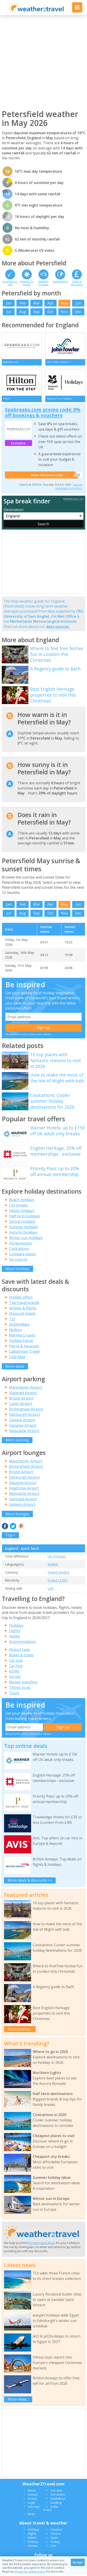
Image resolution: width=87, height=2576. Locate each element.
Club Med (17, 1358)
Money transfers (23, 1683)
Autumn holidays (23, 1233)
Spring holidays (22, 1223)
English (53, 1566)
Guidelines (57, 2500)
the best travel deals (41, 2244)
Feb (23, 303)
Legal (31, 2504)
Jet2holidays (19, 1325)
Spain (54, 2539)
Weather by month (27, 283)
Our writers (58, 2496)
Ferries (15, 1678)
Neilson (15, 1331)
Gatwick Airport (22, 1421)
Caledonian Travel (24, 1352)
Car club (16, 1661)
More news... (18, 2401)
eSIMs (14, 1672)
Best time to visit (10, 283)
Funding (55, 2504)
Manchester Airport (25, 1388)
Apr (50, 303)
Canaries (56, 2531)
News (31, 2515)
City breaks (18, 1206)
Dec (78, 311)
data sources (57, 628)
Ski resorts (18, 1261)
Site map (33, 2508)
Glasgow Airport (23, 1426)
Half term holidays (24, 1217)
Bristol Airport (21, 1399)
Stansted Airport (23, 1394)
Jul (9, 311)
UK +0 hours (57, 1558)
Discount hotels (22, 1315)
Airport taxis (19, 1651)
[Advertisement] (43, 62)
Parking (33, 2543)
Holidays (16, 1626)
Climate (33, 2547)
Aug (22, 311)
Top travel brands (24, 1304)
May (64, 303)
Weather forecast (43, 283)
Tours (14, 1694)
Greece (55, 2535)
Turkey (55, 2543)
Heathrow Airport (24, 1489)
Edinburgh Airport (24, 1416)
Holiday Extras (21, 1342)
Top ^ (10, 1536)
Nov (64, 311)
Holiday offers (21, 1298)
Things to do (20, 1689)
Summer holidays (23, 1228)
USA (53, 2547)
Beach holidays (21, 1201)
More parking (17, 1441)
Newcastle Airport (24, 1432)
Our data (56, 2492)
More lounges (17, 1515)
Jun (78, 303)
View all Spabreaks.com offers (68, 487)
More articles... (20, 2030)
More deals (14, 1367)
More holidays (17, 1270)
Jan (8, 303)
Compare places (22, 1255)
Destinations (60, 281)
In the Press (51, 2509)
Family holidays (21, 1212)
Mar (36, 303)
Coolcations (19, 1250)
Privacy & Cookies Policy (30, 2572)
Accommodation (22, 1643)
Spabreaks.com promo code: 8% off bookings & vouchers (42, 414)
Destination (13, 511)
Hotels (14, 1637)
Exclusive (18, 445)
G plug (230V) (58, 1582)
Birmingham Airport (26, 1410)
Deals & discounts (77, 283)
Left (51, 1590)
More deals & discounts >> (30, 1881)
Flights (14, 1632)
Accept (78, 2562)
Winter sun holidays (26, 1239)
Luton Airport (20, 1405)
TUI (12, 1320)
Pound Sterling (58, 1574)
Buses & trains (21, 1656)
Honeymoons (20, 1244)
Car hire (16, 1667)
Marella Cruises (22, 1336)
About (32, 2492)
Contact (33, 2496)
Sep (36, 311)
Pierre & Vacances (24, 1347)
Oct (50, 311)
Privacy (32, 2500)
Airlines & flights (23, 1309)
